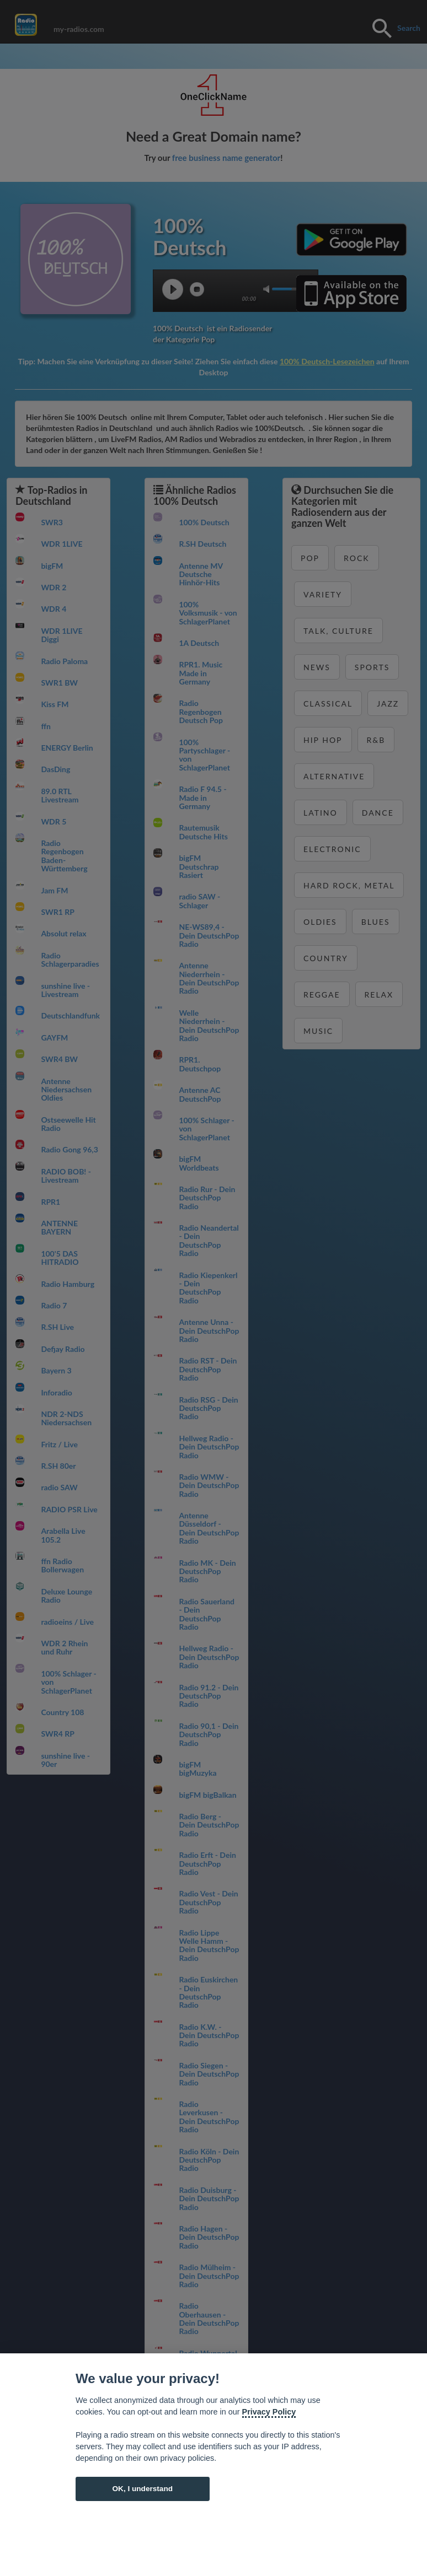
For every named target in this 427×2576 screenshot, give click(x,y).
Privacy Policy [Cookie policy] (269, 2411)
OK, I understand (142, 2489)
